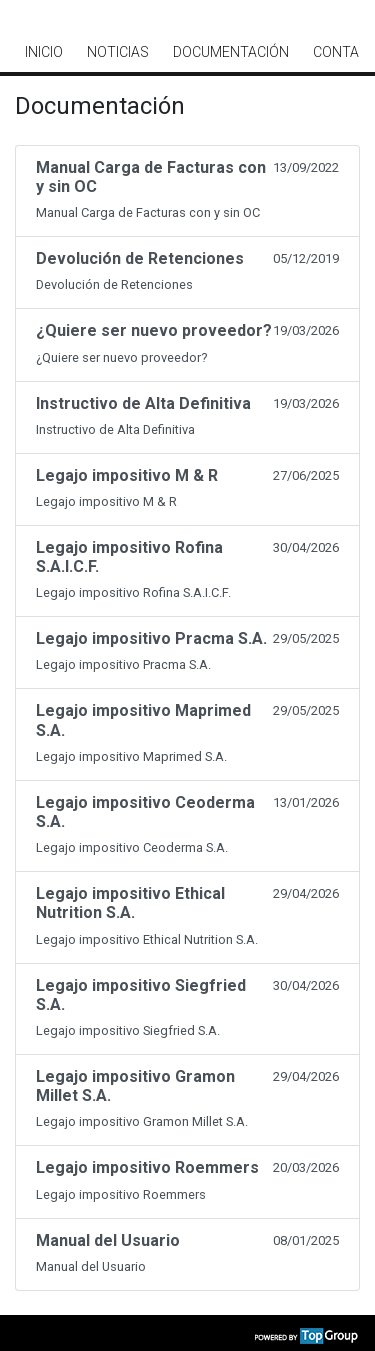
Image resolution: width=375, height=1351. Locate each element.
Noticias (118, 52)
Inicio (44, 52)
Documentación (231, 52)
